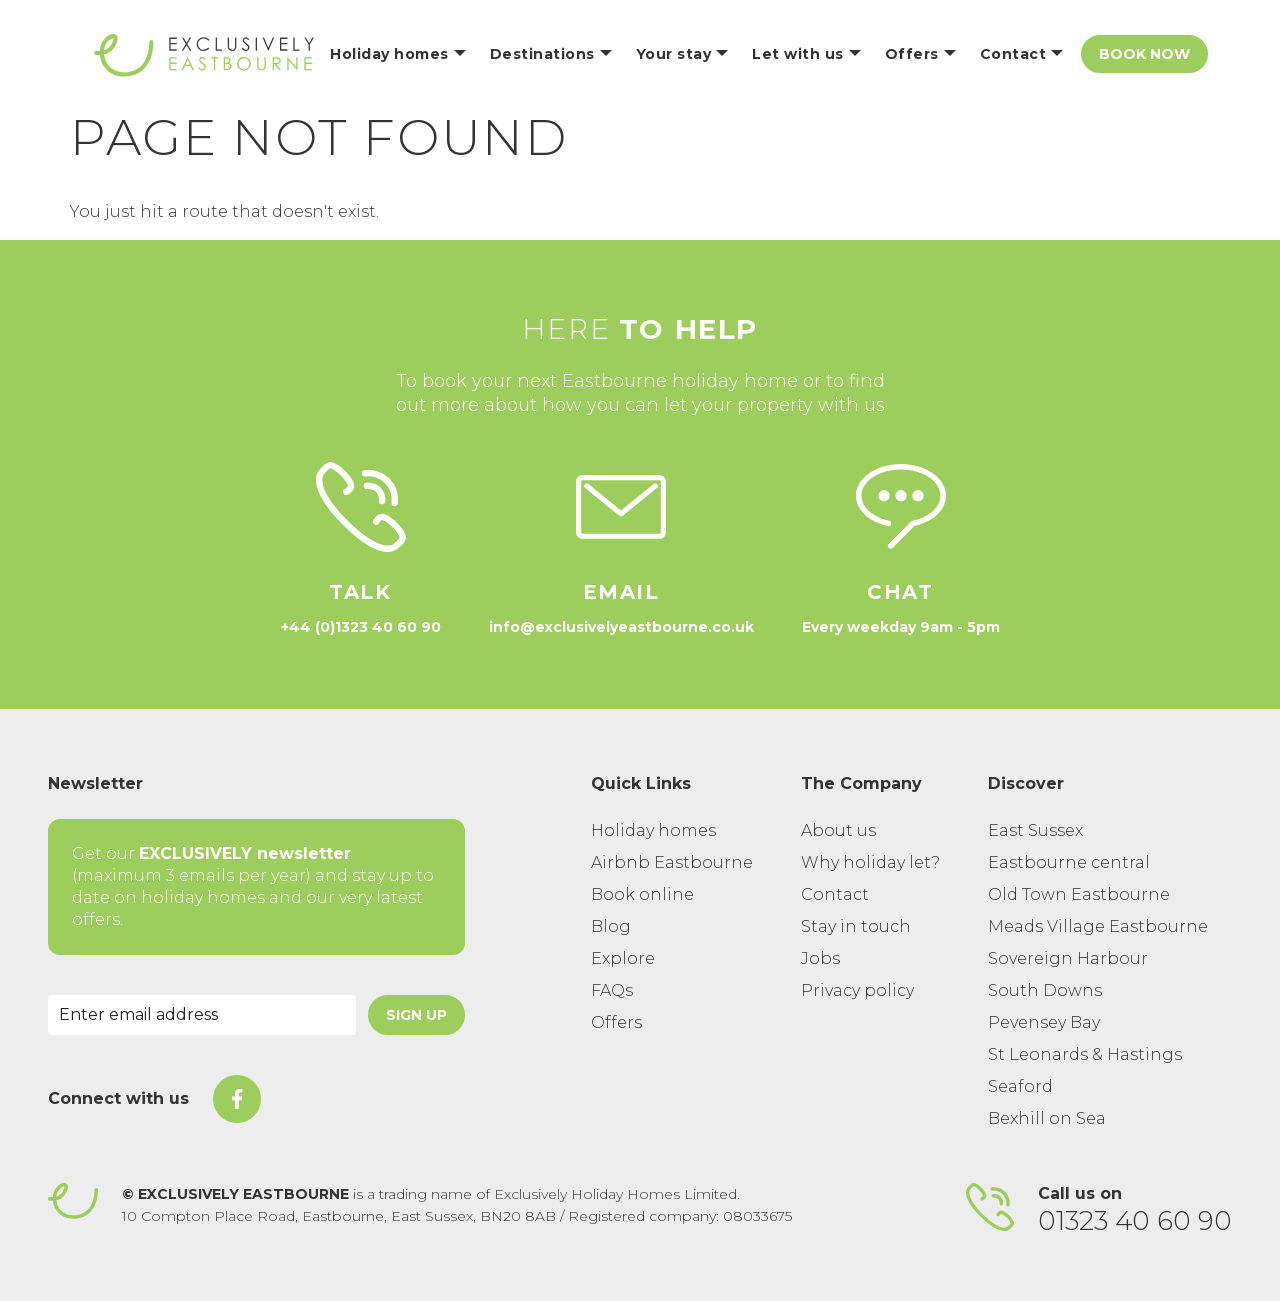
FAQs (612, 990)
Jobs (820, 958)
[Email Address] (202, 1015)
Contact (835, 894)
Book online (642, 894)
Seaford (1020, 1086)
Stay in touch (856, 926)
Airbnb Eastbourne (672, 862)
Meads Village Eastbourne (1098, 926)
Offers (616, 1022)
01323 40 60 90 (1135, 1221)
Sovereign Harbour (1068, 958)
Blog (611, 926)
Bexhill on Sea (1047, 1118)
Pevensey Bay (1044, 1022)
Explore (623, 958)
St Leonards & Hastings (1085, 1054)
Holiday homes (653, 830)
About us (838, 830)
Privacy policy (857, 990)
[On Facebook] (237, 1099)
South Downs (1045, 990)
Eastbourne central (1069, 862)
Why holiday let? (870, 862)
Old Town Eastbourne (1079, 894)
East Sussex (1035, 830)
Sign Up (416, 1015)
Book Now (1144, 54)
